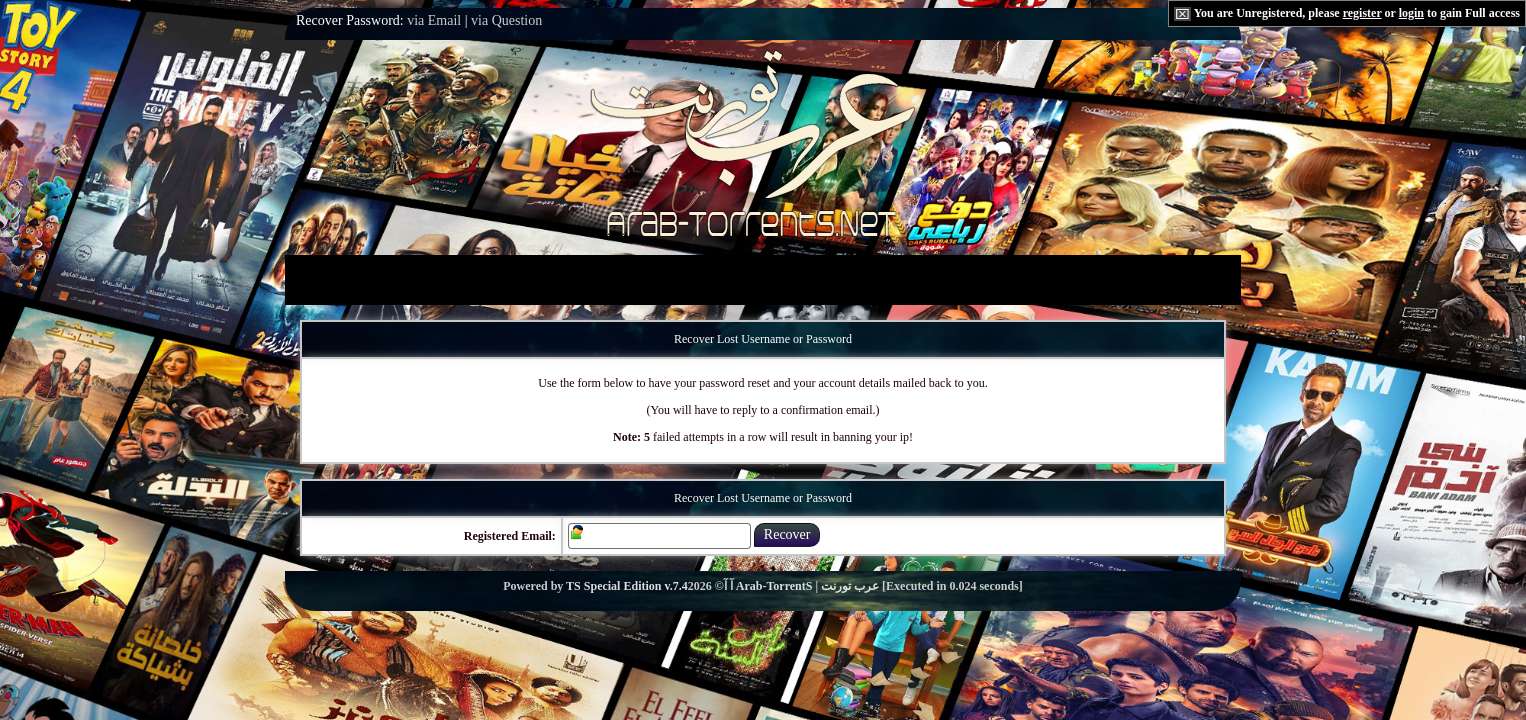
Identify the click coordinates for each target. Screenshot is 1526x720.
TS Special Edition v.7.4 (627, 586)
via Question (506, 20)
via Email (434, 20)
